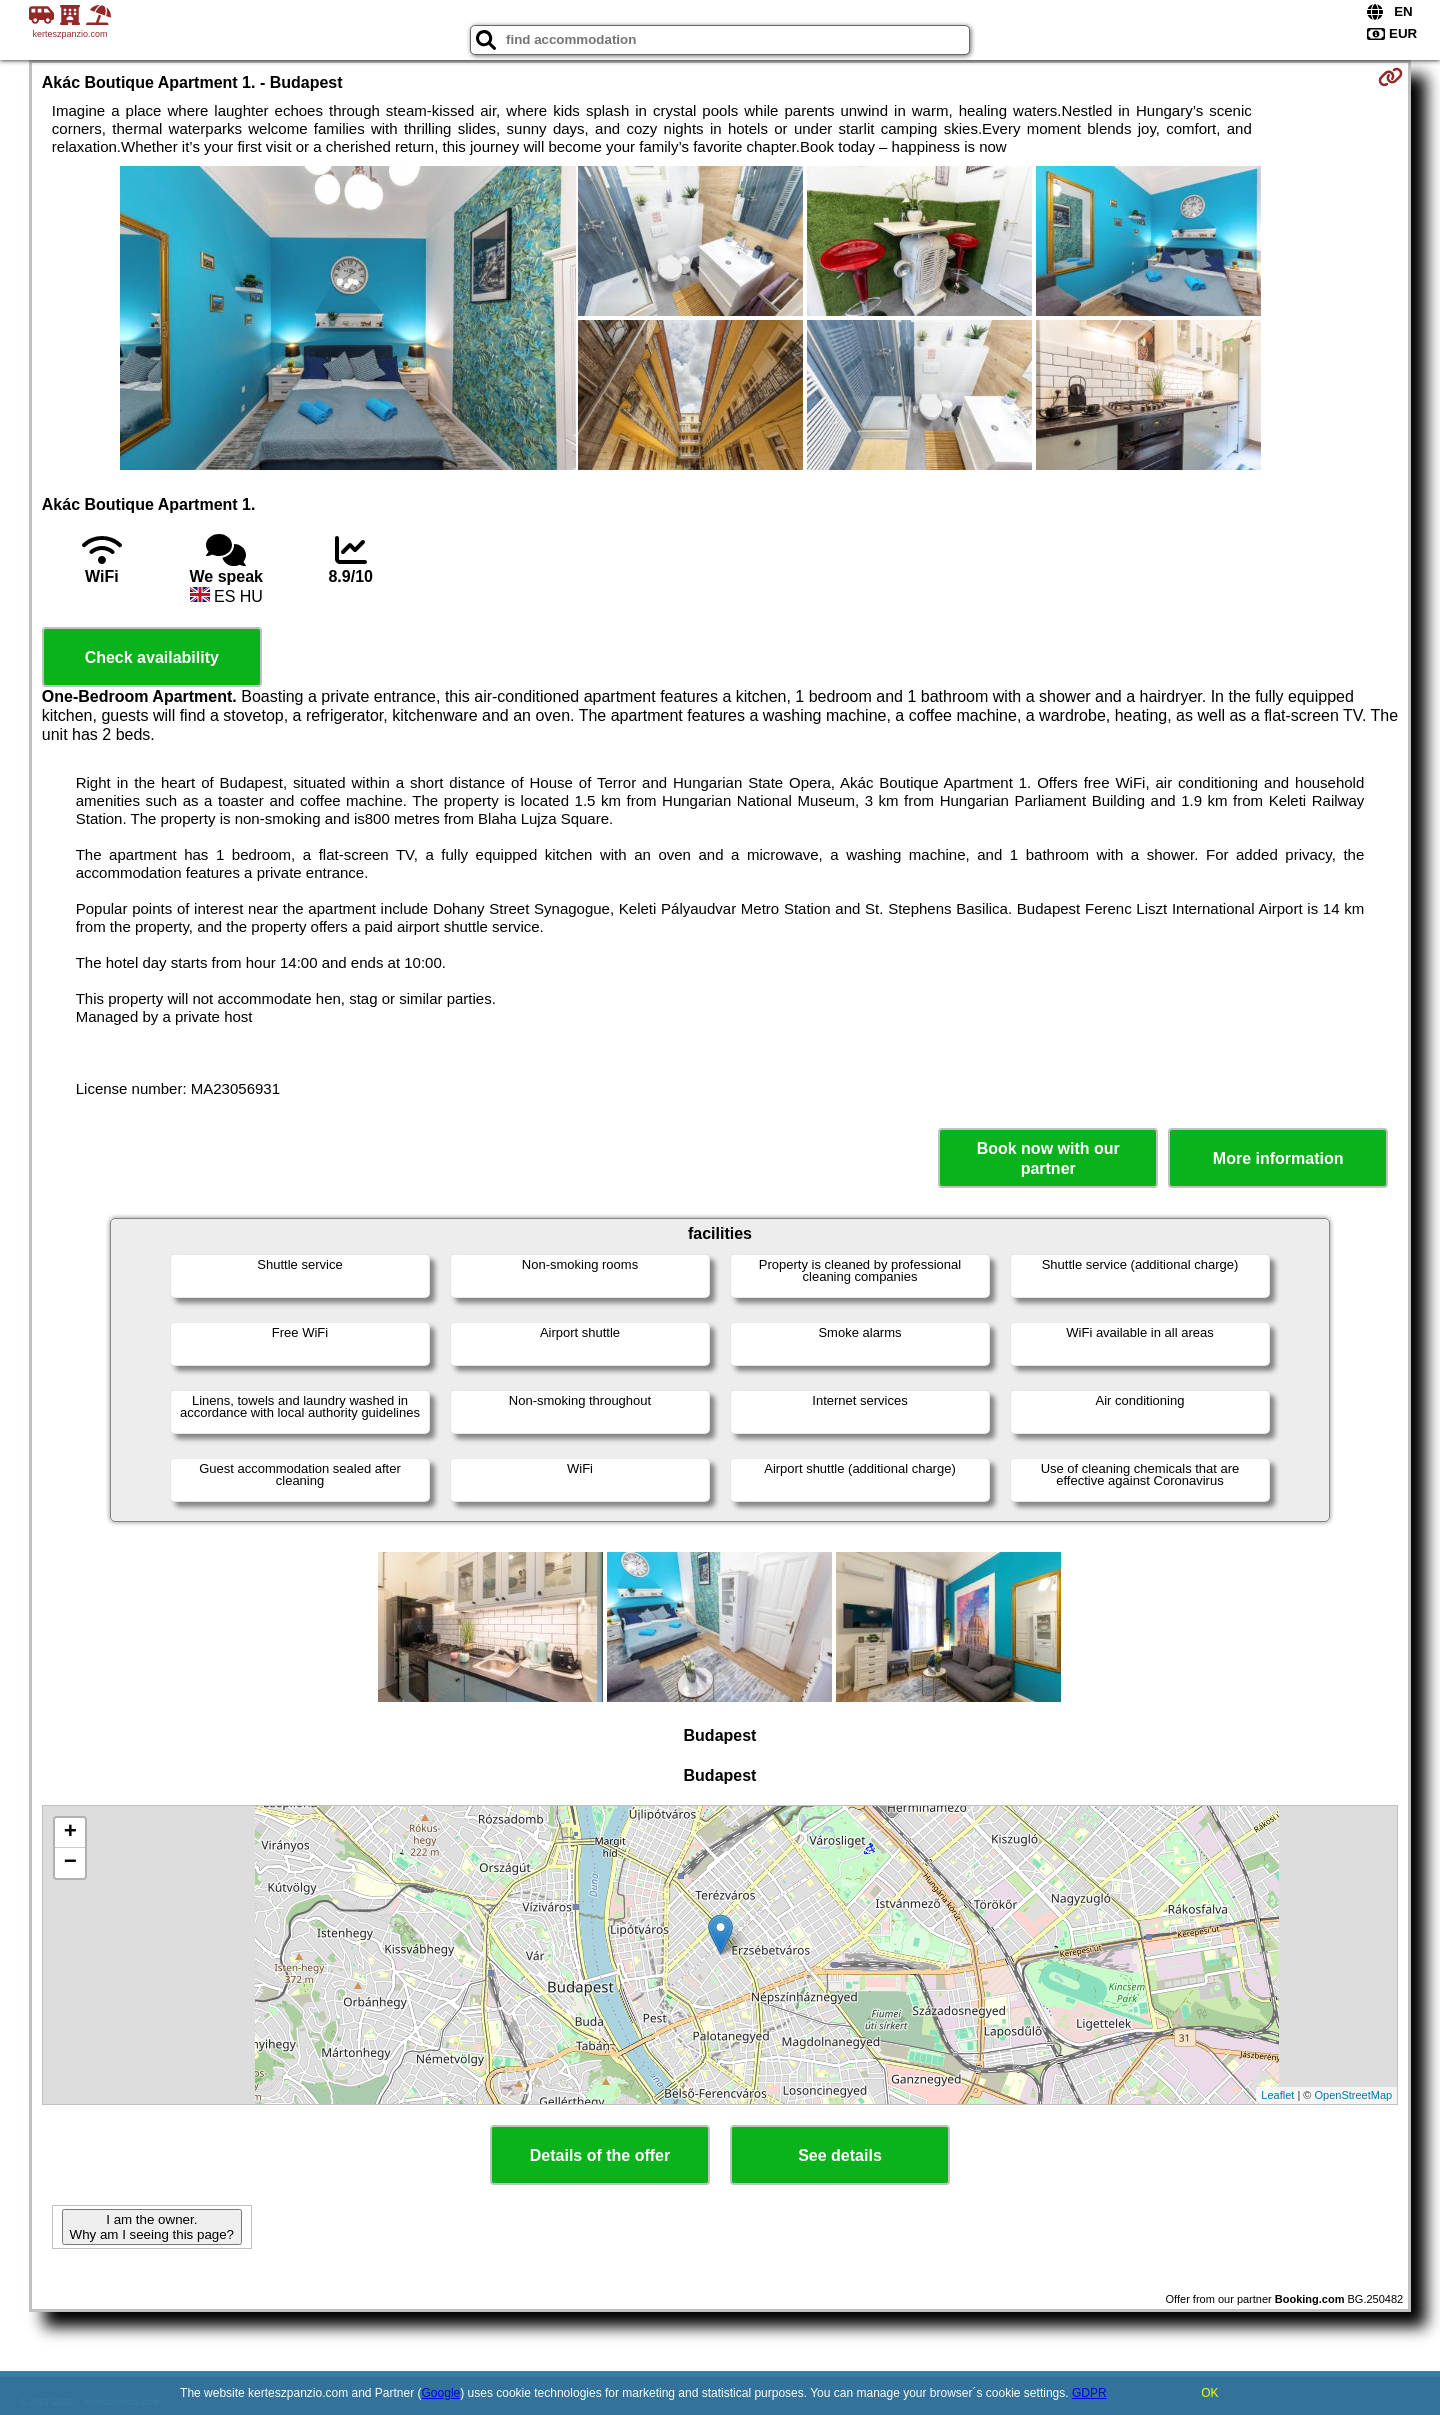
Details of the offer (600, 2155)
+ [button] (70, 1833)
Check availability (152, 657)
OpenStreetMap (1354, 2095)
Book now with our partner (1048, 1158)
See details (840, 2155)
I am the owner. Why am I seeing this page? (152, 2227)
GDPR (1089, 2393)
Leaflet (1277, 2095)
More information (1278, 1158)
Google (441, 2393)
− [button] (70, 1863)
